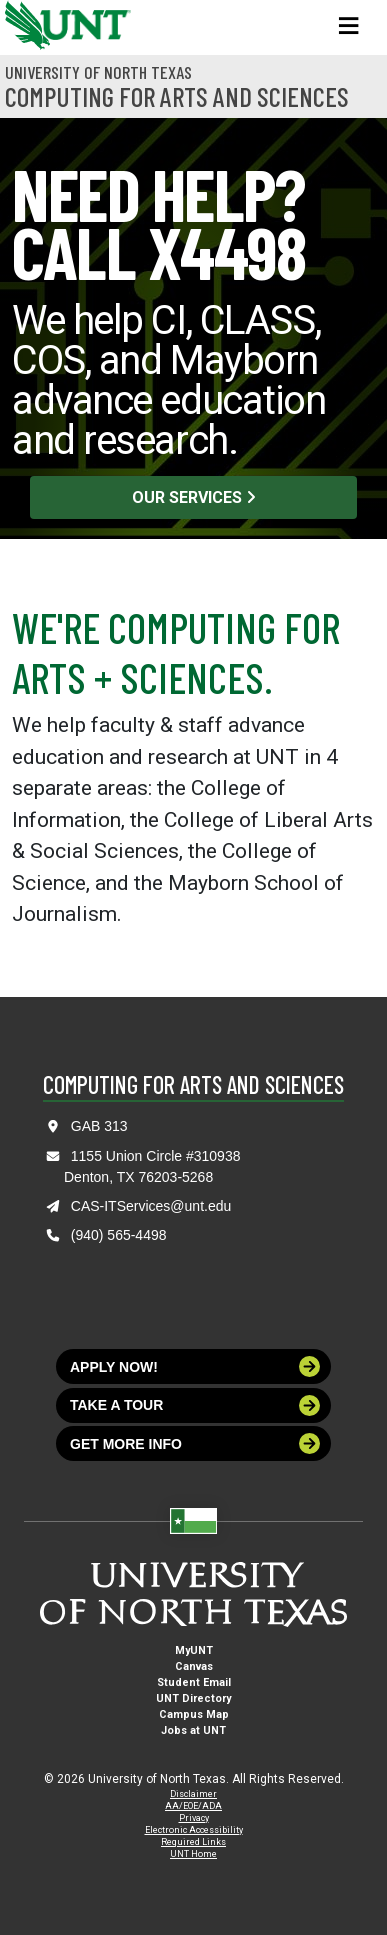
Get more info (195, 1443)
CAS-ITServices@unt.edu (151, 1206)
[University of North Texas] (25, 23)
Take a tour (195, 1405)
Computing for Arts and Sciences (177, 96)
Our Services (194, 497)
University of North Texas (98, 72)
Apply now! (195, 1366)
